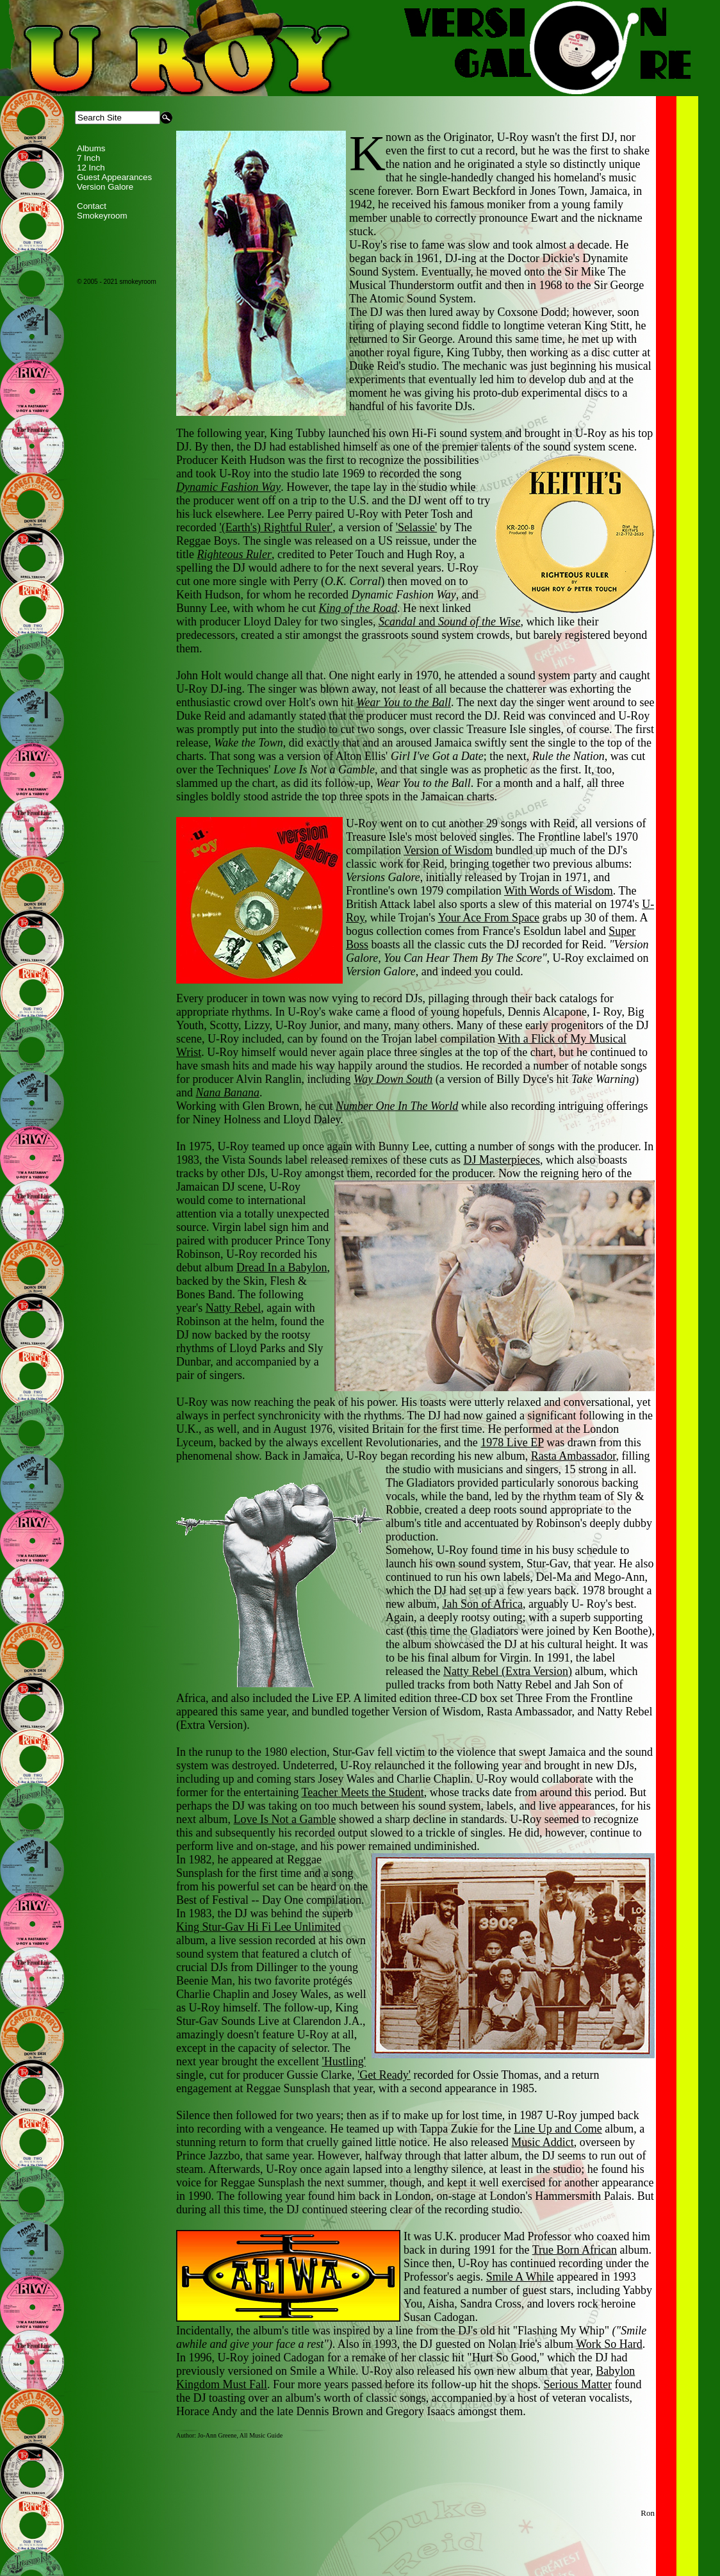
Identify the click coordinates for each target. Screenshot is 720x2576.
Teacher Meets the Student (363, 1792)
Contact (91, 206)
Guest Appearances (114, 177)
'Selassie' (416, 527)
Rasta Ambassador (573, 1455)
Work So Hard (609, 2344)
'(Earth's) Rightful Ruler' (275, 527)
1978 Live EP (511, 1442)
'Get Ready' (384, 2074)
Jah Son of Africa (482, 1604)
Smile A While (520, 2276)
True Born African (574, 2249)
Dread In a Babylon (281, 1267)
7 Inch (88, 158)
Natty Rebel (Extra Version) (507, 1671)
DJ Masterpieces (501, 1159)
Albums (91, 148)
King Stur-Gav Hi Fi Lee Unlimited (258, 1926)
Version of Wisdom (448, 850)
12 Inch (91, 167)
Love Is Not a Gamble (284, 1819)
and (450, 621)
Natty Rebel (233, 1307)
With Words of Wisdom (558, 890)
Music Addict (542, 2142)
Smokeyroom (102, 215)
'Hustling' (344, 2061)
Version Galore (105, 187)
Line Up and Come (557, 2128)
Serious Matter (577, 2384)
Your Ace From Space (488, 917)
